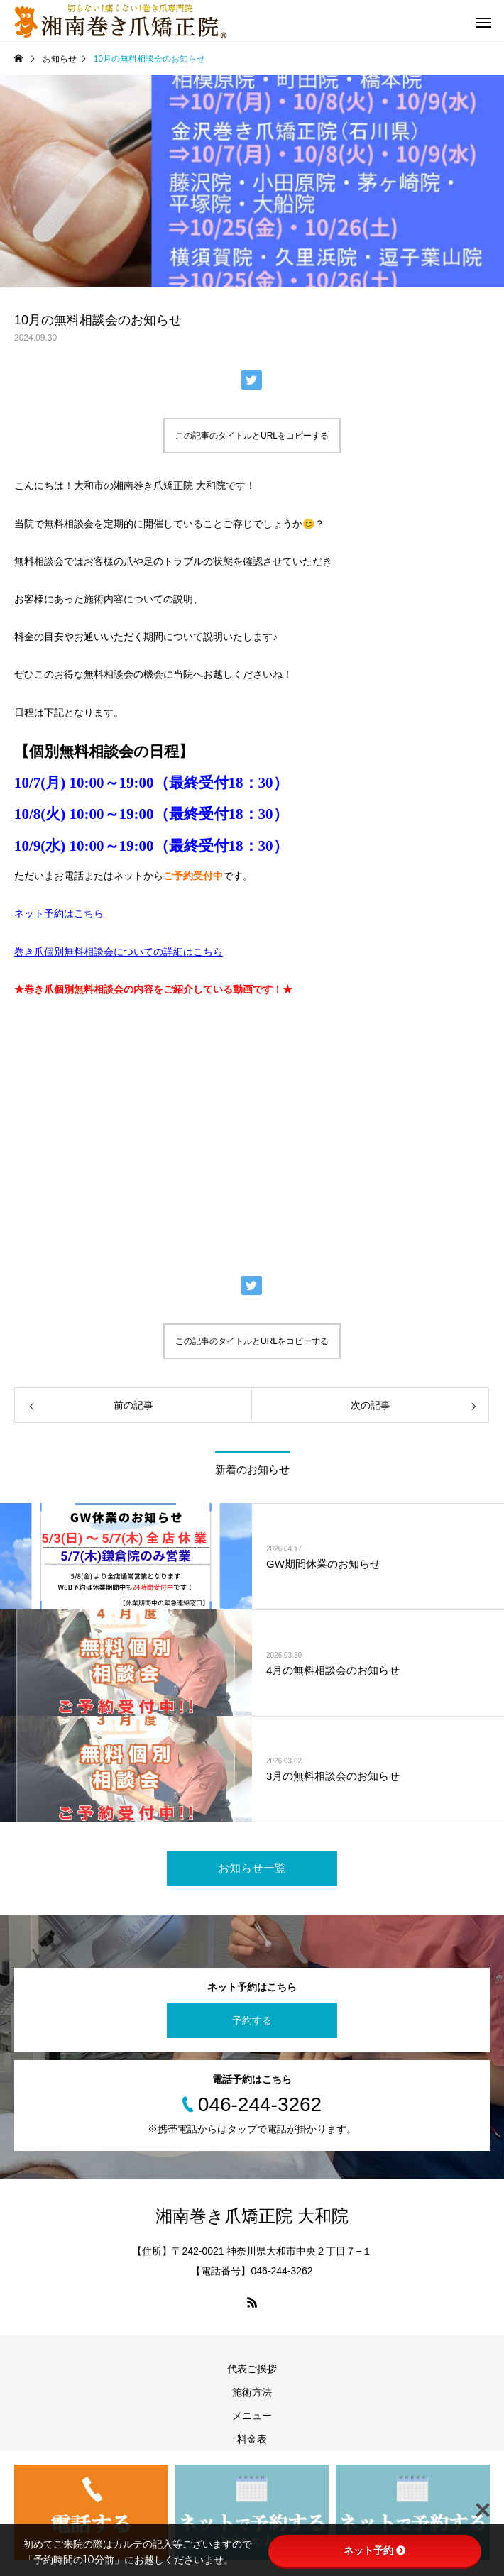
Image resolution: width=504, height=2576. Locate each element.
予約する (252, 2020)
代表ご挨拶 (252, 2368)
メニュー (252, 2415)
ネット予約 (375, 2550)
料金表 (252, 2439)
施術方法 (252, 2392)
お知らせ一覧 (252, 1868)
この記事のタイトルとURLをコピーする (252, 436)
